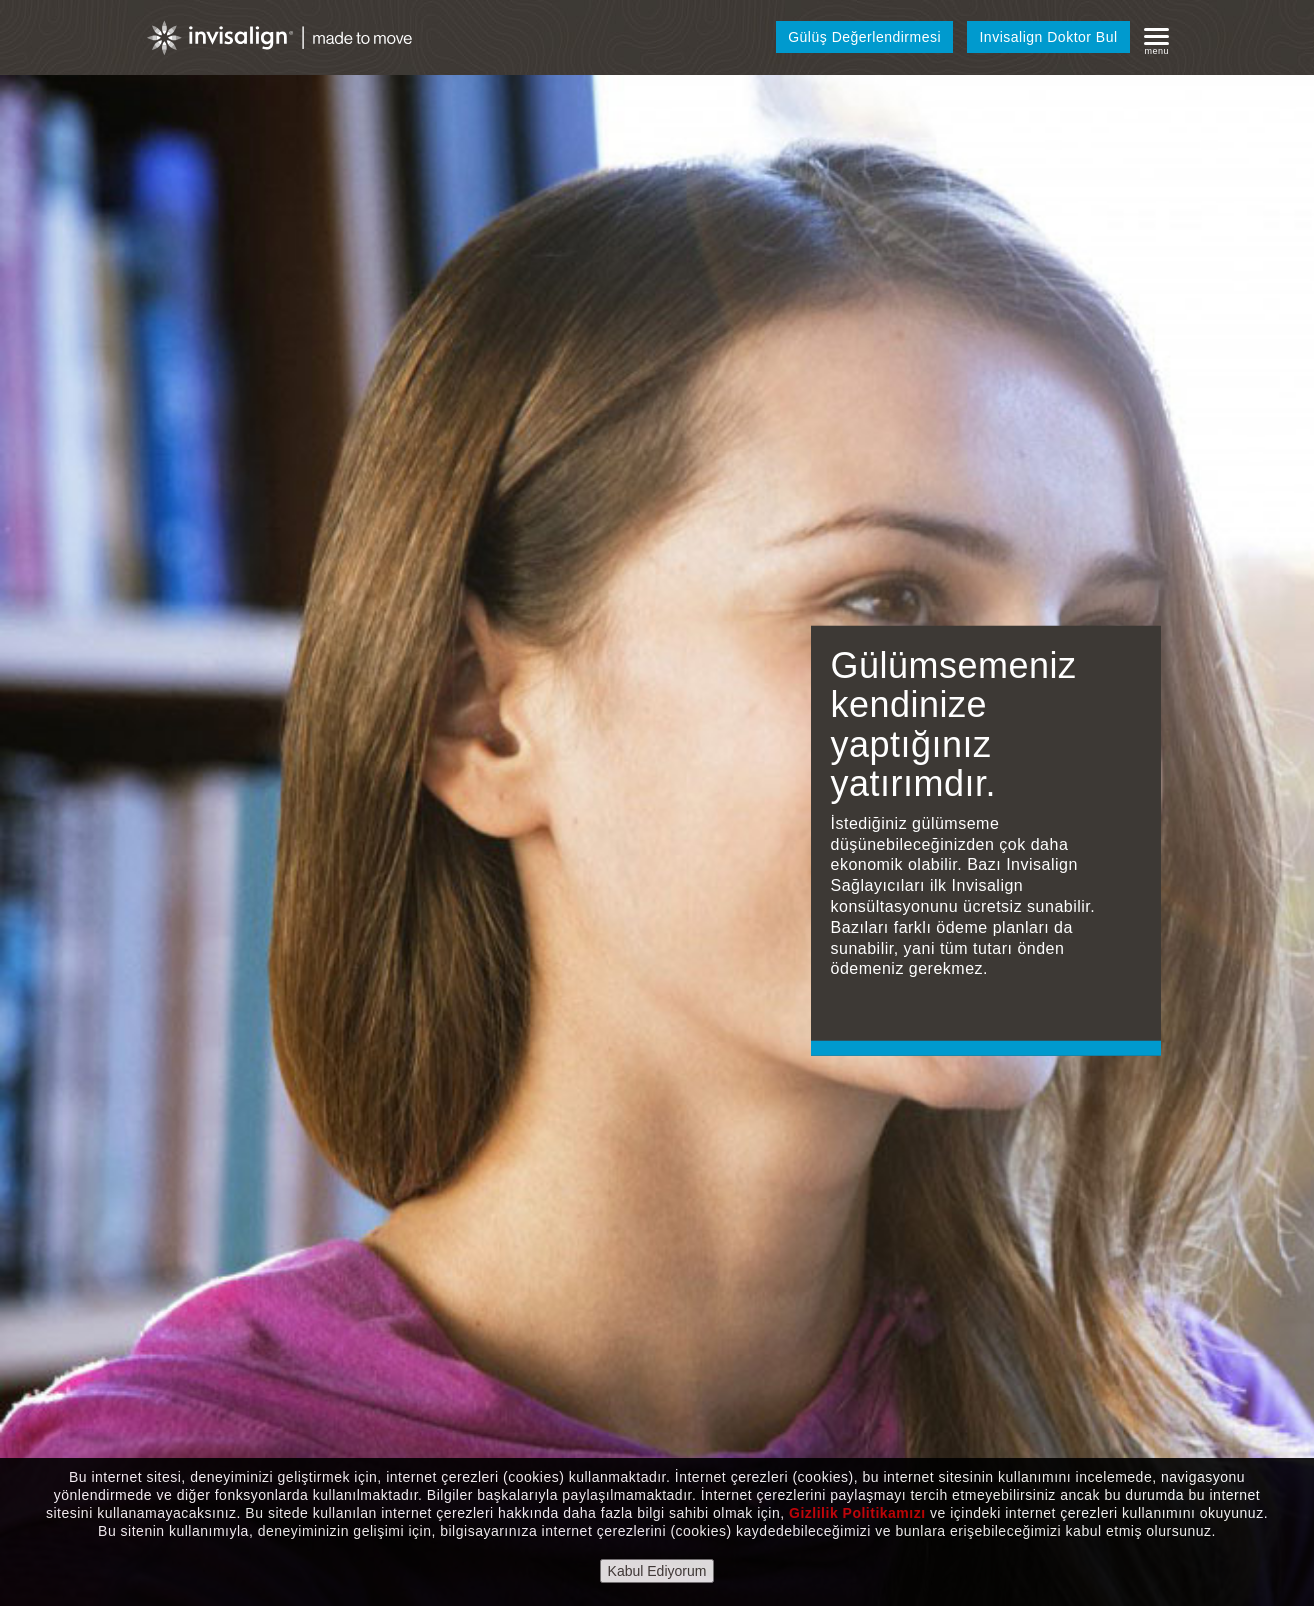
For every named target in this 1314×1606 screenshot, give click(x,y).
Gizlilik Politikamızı (857, 1513)
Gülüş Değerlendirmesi (864, 37)
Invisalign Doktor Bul (1048, 37)
